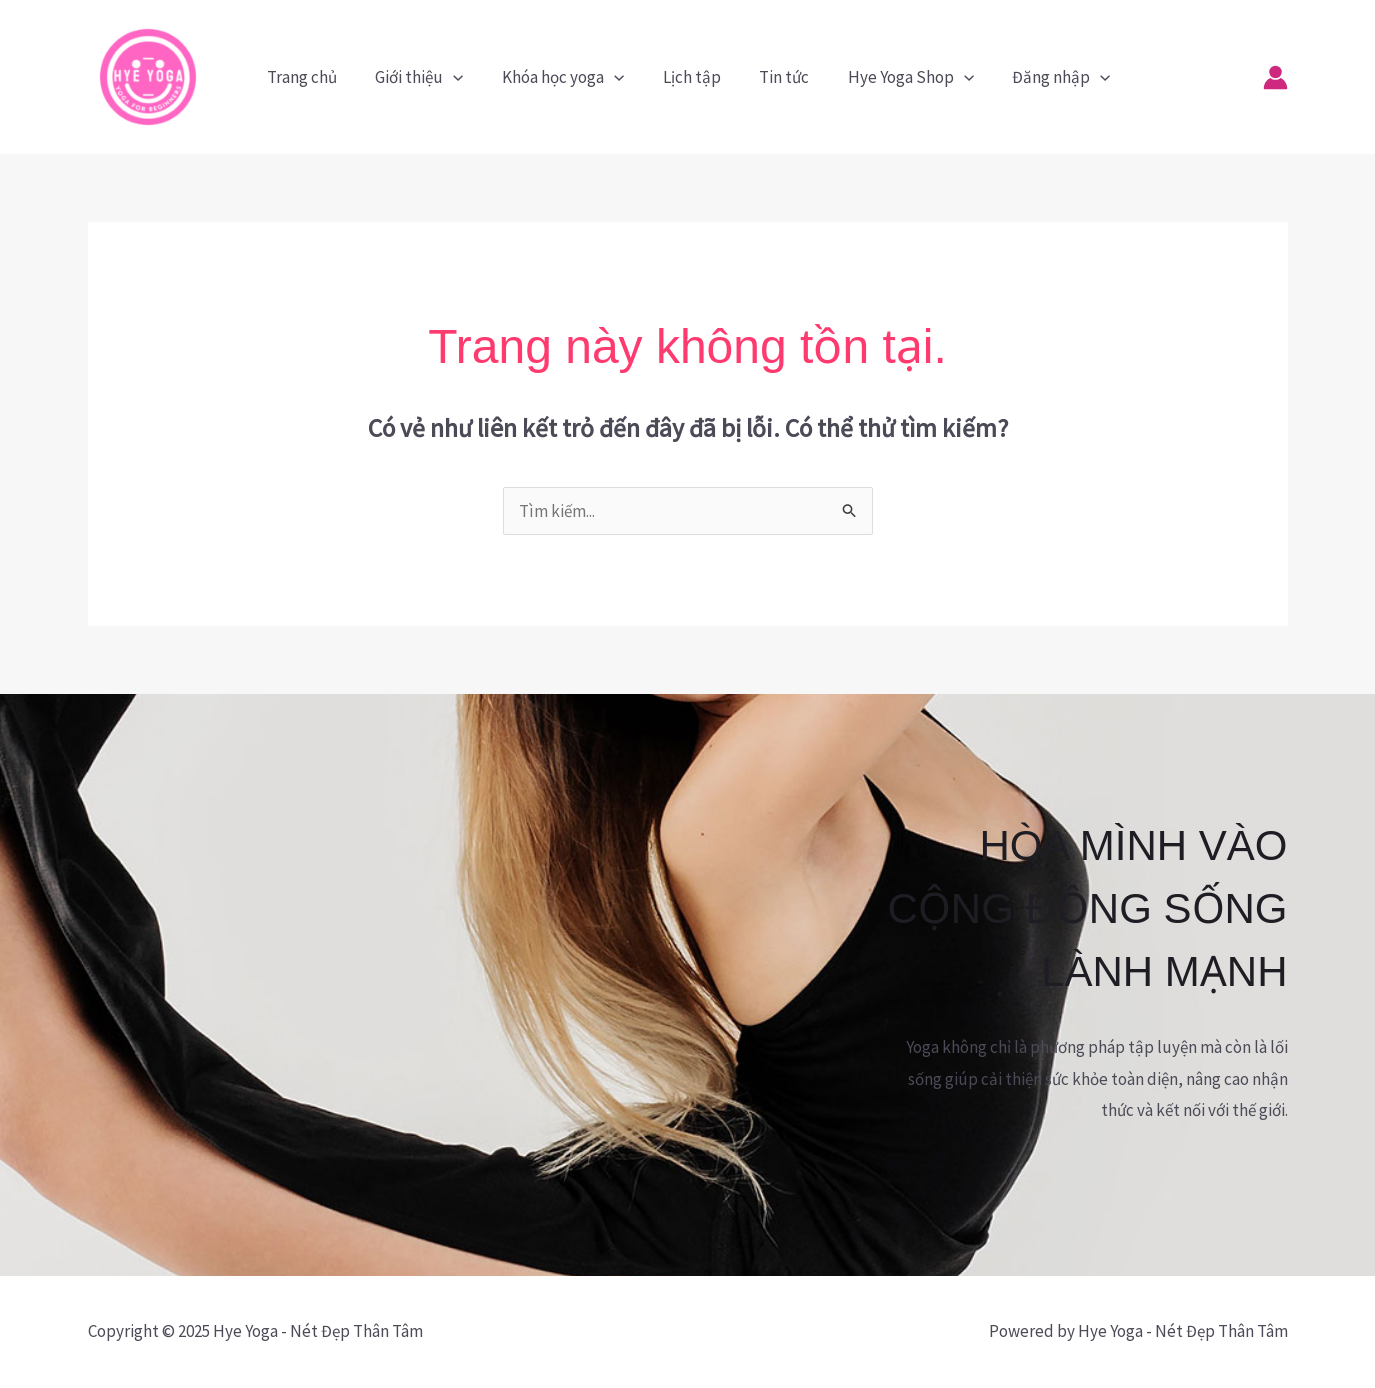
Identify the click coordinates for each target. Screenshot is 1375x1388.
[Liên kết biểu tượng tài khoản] (1275, 77)
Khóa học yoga (566, 77)
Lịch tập (691, 77)
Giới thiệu (427, 77)
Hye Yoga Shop (901, 77)
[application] (461, 77)
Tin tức (779, 77)
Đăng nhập (1047, 77)
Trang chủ (314, 77)
